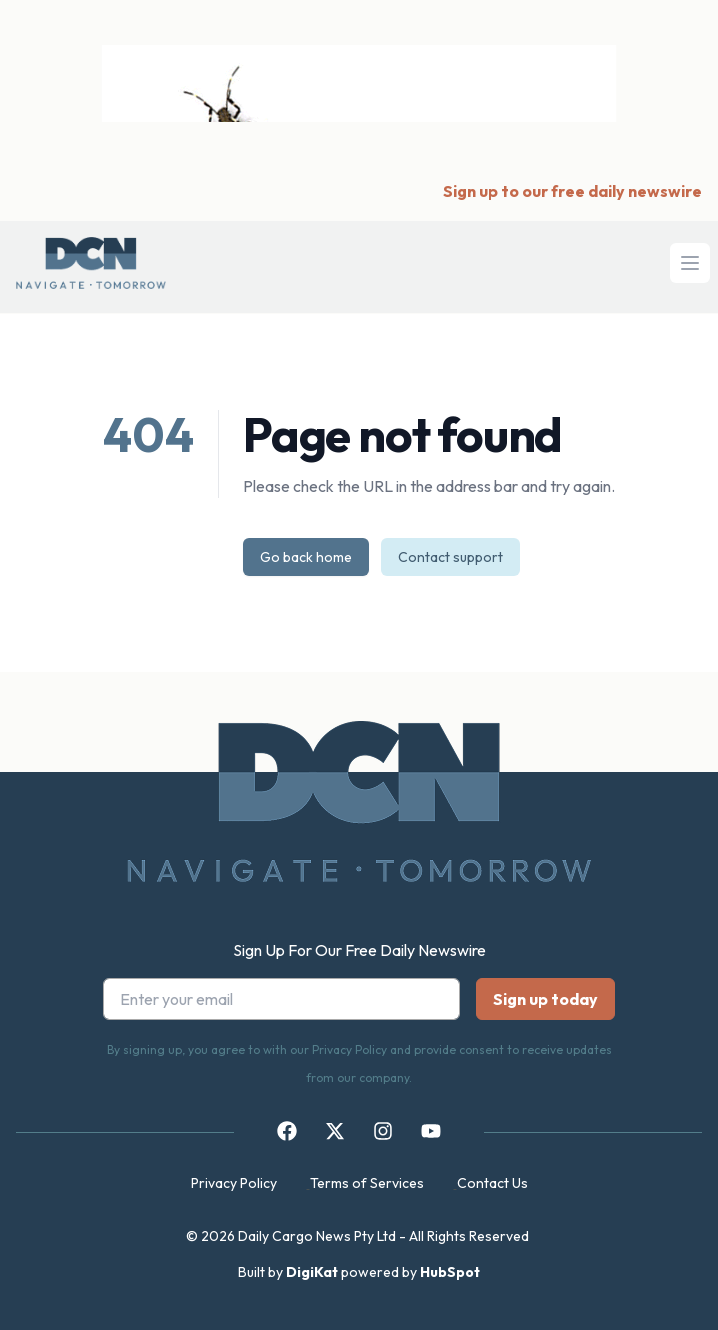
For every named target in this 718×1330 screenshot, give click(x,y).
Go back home (306, 557)
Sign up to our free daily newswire (572, 191)
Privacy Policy (234, 1183)
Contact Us (492, 1183)
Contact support (450, 557)
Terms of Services (367, 1183)
